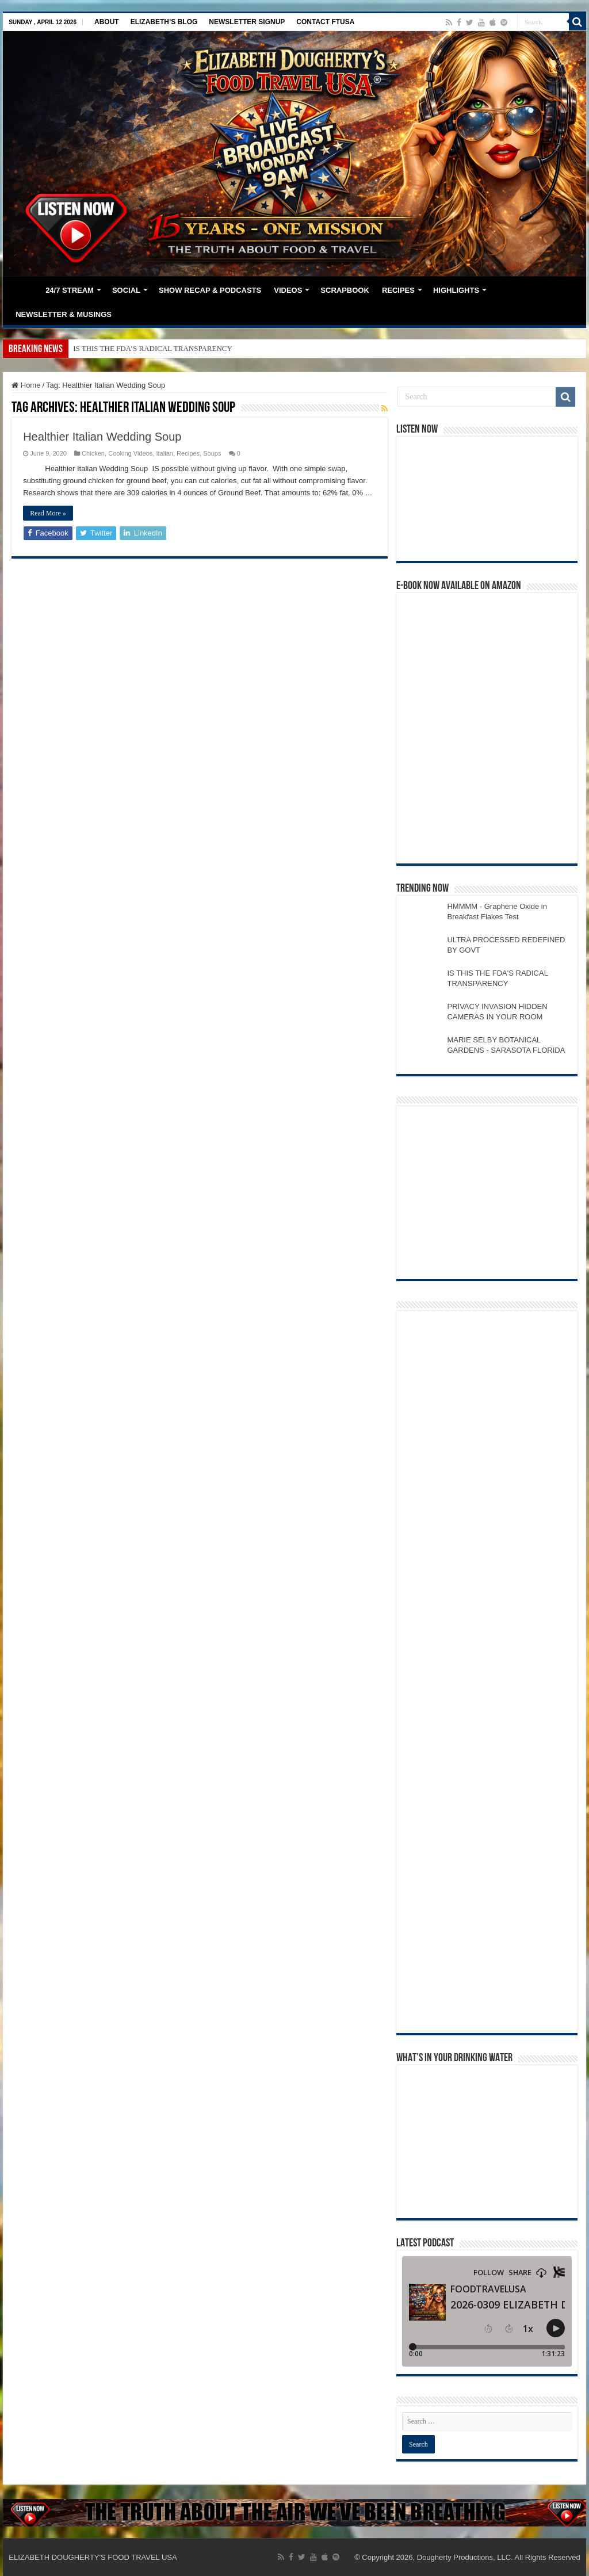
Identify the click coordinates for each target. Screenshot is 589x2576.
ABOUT (106, 22)
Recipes (188, 453)
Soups (212, 453)
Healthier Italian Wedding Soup (102, 436)
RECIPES (398, 290)
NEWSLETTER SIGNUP (247, 22)
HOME (24, 289)
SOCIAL (126, 290)
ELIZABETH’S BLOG (164, 22)
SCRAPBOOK (344, 290)
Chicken (93, 453)
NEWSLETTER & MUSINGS (64, 314)
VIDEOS (288, 290)
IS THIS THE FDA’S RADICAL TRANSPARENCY (152, 348)
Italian (164, 453)
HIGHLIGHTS (456, 290)
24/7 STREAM (69, 290)
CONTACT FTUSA (325, 22)
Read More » (48, 513)
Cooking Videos (130, 453)
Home (26, 385)
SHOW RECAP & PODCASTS (210, 290)
